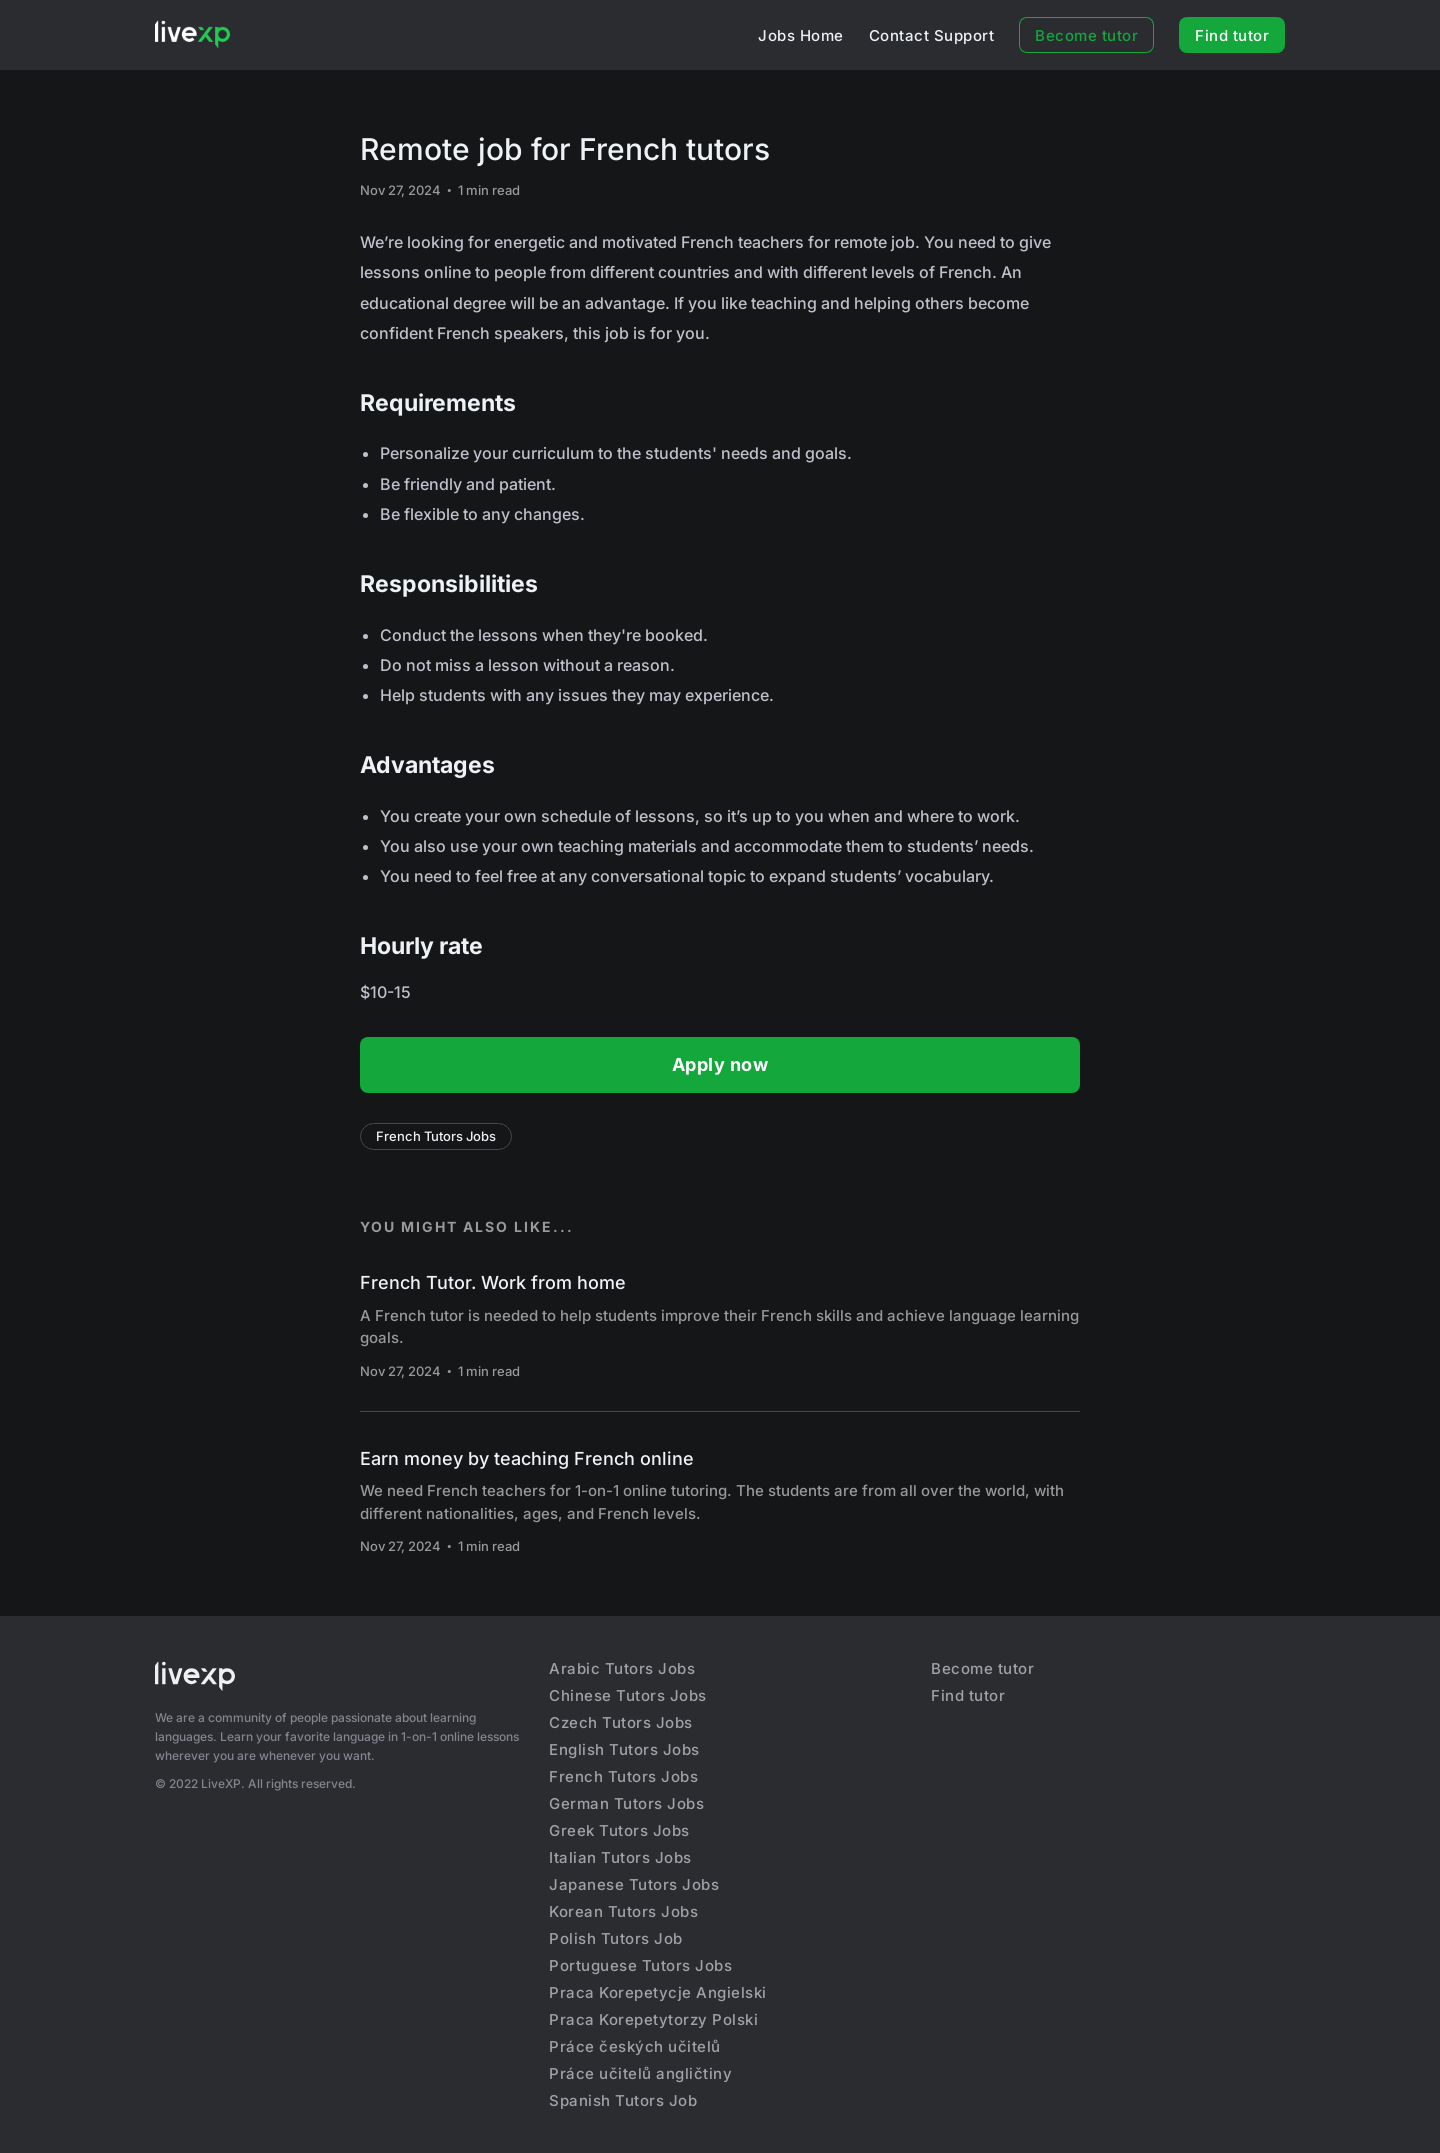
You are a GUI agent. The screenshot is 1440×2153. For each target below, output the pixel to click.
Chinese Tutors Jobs (628, 1695)
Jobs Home (801, 35)
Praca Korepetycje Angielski (658, 1992)
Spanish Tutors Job (623, 2100)
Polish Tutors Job (616, 1938)
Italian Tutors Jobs (620, 1857)
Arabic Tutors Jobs (622, 1668)
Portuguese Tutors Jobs (640, 1965)
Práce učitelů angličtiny (640, 2073)
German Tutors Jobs (626, 1803)
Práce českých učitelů (635, 2046)
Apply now (720, 1064)
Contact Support (932, 35)
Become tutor (1086, 35)
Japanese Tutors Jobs (634, 1884)
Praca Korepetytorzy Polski (653, 2019)
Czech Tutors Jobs (621, 1722)
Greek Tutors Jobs (619, 1830)
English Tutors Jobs (624, 1749)
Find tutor (1232, 35)
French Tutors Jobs (436, 1136)
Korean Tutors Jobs (623, 1911)
